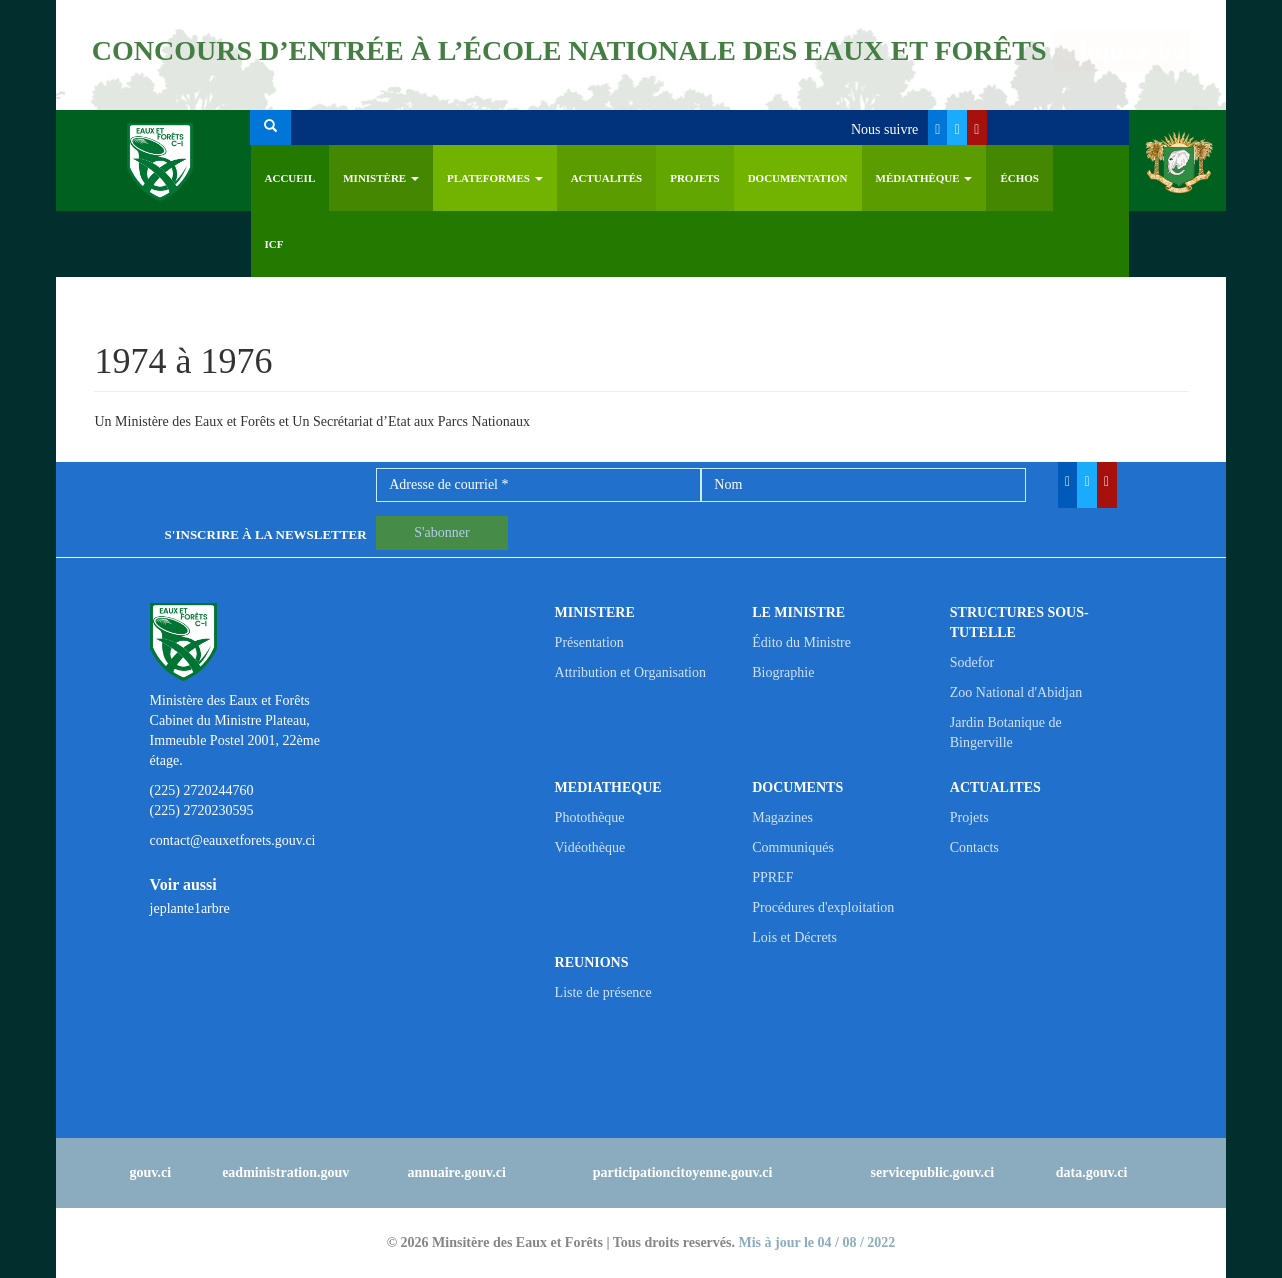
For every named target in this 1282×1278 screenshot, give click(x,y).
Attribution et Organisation (630, 672)
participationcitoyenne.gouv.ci (683, 1172)
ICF (274, 244)
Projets (695, 178)
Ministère (381, 178)
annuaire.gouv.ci (456, 1172)
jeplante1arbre (190, 908)
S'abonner (441, 532)
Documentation (798, 178)
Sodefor (972, 662)
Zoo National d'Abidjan (1016, 692)
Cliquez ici (1122, 50)
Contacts (974, 847)
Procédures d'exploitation (823, 907)
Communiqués (793, 847)
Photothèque (590, 817)
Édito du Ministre (801, 642)
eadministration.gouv (285, 1172)
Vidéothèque (590, 847)
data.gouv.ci (1092, 1172)
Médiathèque (924, 178)
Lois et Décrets (794, 937)
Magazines (782, 817)
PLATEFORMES (495, 178)
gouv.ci (151, 1172)
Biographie (783, 672)
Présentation (589, 642)
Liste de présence (603, 992)
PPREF (772, 877)
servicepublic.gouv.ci (933, 1172)
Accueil (290, 178)
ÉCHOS (1019, 178)
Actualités (607, 178)
